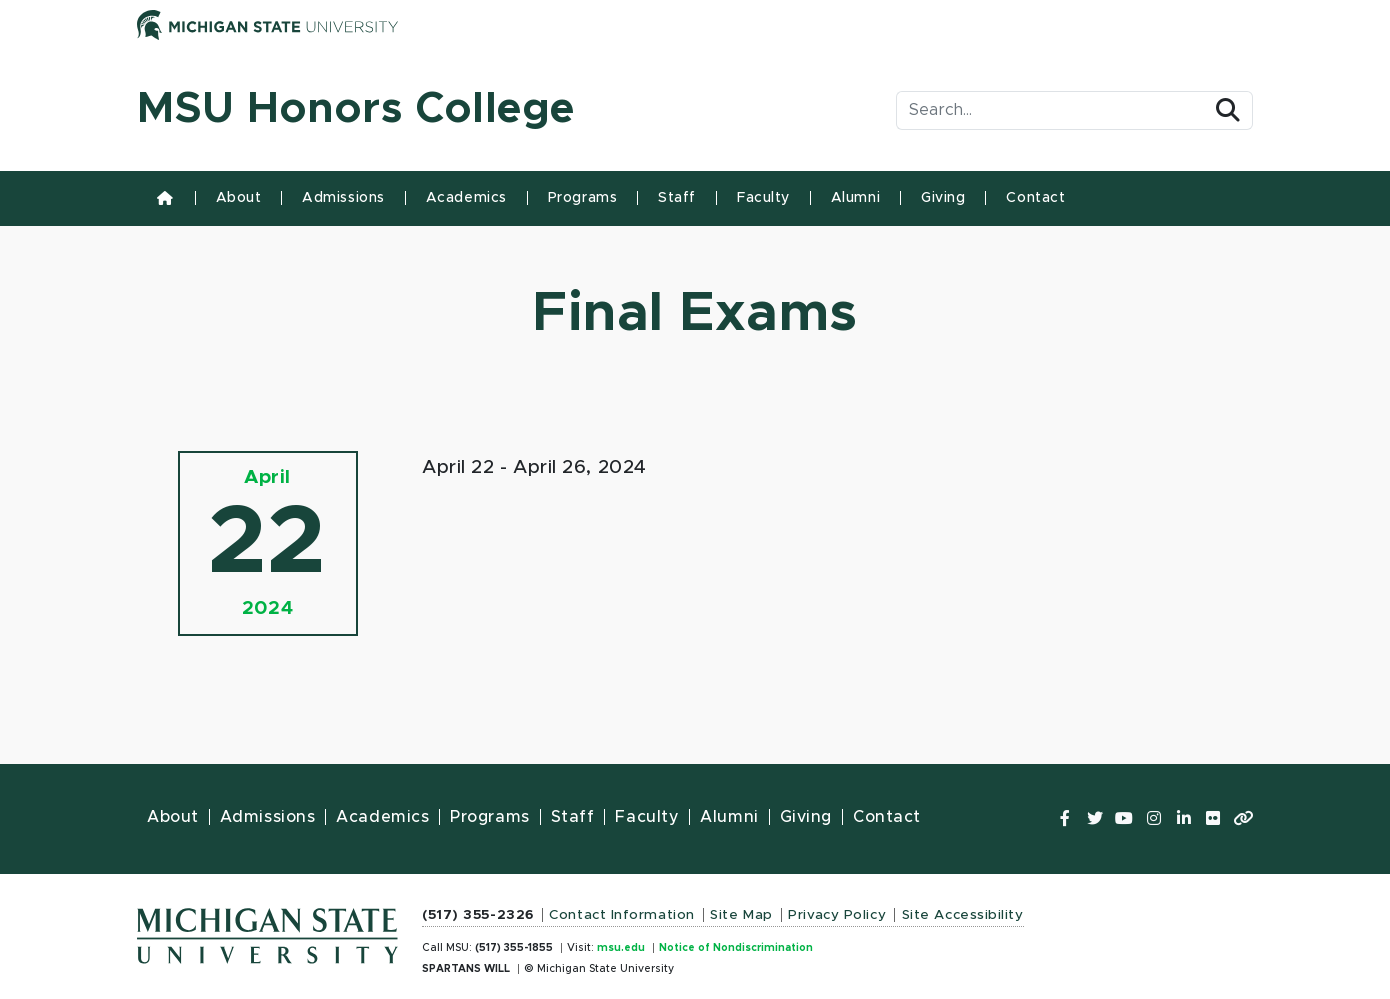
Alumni (855, 198)
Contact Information (622, 915)
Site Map (741, 915)
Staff (677, 198)
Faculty (763, 198)
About (239, 198)
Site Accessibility (963, 915)
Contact (1035, 198)
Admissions (343, 198)
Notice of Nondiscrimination (736, 948)
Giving (943, 198)
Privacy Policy (837, 915)
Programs (582, 198)
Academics (466, 198)
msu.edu (621, 948)
